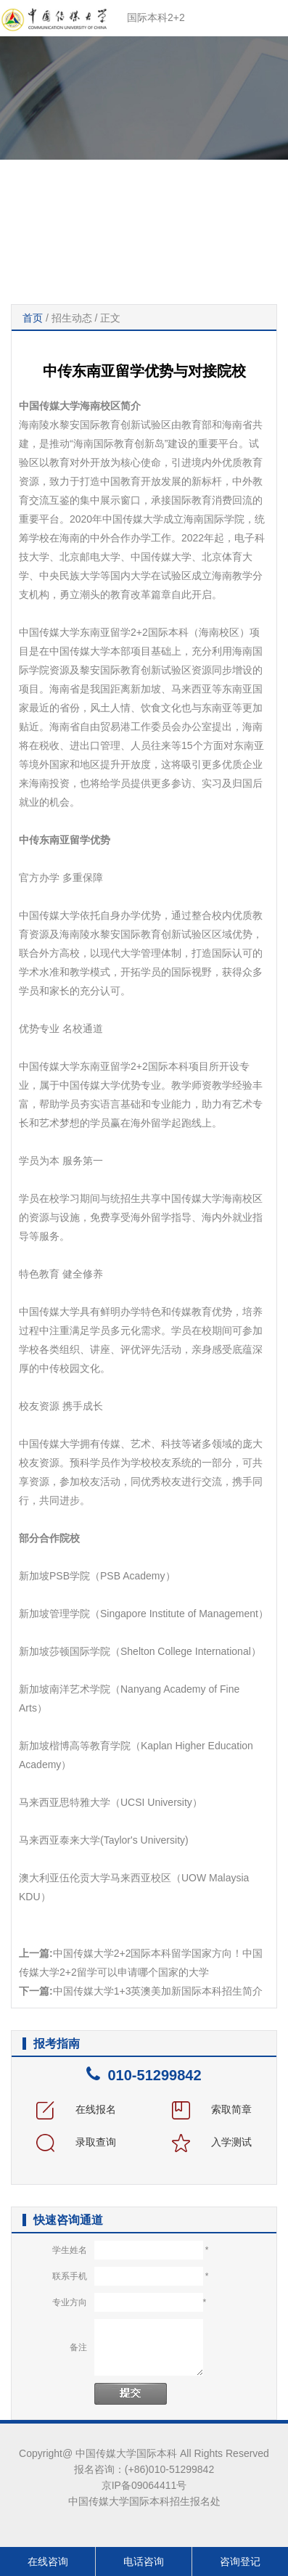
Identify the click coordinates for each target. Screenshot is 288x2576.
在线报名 (76, 2109)
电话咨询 (143, 2561)
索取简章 (212, 2109)
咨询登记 (240, 2561)
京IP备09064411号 (144, 2485)
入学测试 (212, 2142)
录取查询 (76, 2142)
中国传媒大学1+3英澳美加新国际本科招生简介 (158, 1991)
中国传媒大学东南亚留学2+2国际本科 (104, 632)
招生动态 (72, 318)
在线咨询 (48, 2561)
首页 (32, 318)
